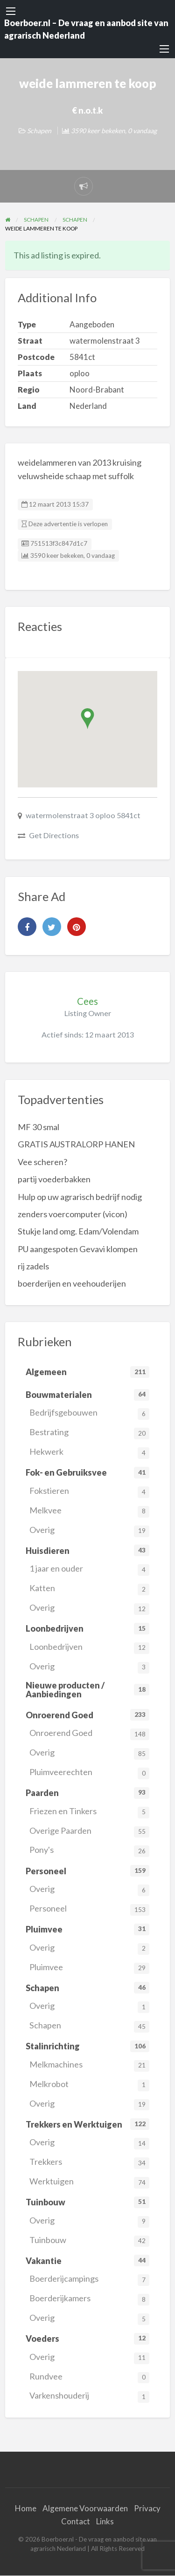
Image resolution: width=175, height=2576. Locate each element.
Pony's (89, 1850)
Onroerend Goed (89, 1734)
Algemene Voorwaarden (85, 2508)
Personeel (89, 1909)
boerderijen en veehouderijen (72, 1283)
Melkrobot (89, 2085)
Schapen (39, 131)
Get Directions (54, 835)
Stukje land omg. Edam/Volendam (78, 1231)
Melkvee (89, 1511)
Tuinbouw (89, 2241)
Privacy (147, 2508)
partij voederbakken (54, 1179)
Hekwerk (89, 1452)
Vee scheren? (42, 1162)
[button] (87, 718)
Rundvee (89, 2377)
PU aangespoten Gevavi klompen (78, 1249)
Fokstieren (89, 1491)
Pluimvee (89, 1968)
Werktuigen (89, 2182)
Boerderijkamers (89, 2299)
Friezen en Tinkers (89, 1812)
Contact (75, 2521)
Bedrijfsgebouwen (89, 1413)
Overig (89, 1531)
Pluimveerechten (89, 1773)
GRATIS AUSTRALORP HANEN (76, 1144)
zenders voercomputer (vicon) (72, 1214)
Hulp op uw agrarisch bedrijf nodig (80, 1197)
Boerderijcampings (89, 2279)
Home (25, 2508)
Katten (89, 1589)
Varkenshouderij (89, 2396)
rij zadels (33, 1266)
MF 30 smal (38, 1127)
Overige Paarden (89, 1831)
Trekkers (89, 2162)
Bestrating (89, 1433)
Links (105, 2521)
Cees (87, 1001)
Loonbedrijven (89, 1647)
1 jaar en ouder (89, 1569)
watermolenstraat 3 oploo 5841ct (83, 815)
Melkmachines (89, 2065)
